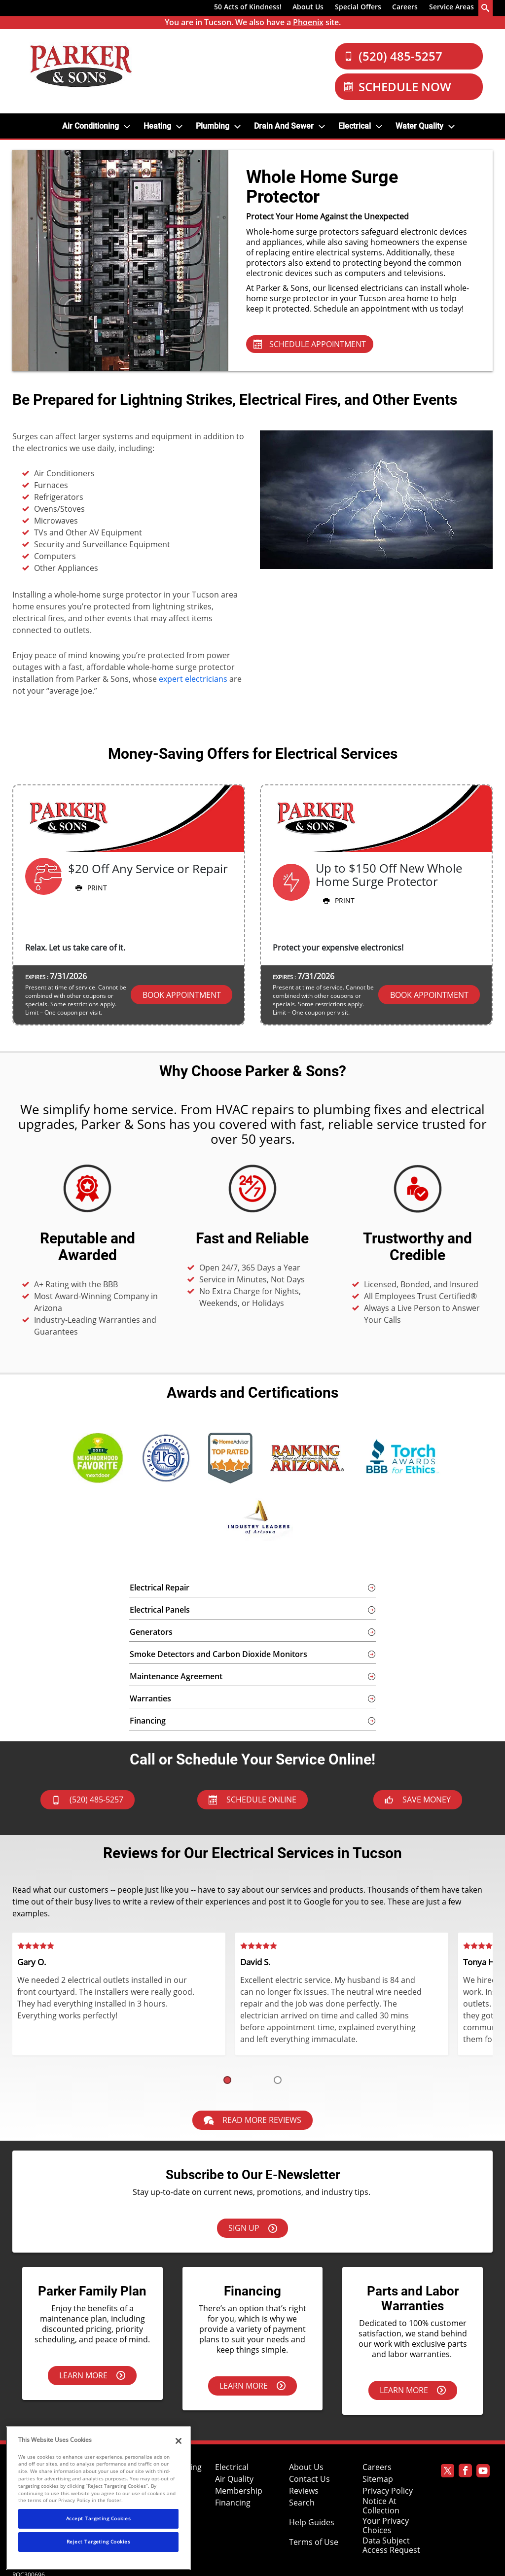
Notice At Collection (380, 2506)
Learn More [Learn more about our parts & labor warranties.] (413, 2390)
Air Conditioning (90, 126)
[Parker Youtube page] (483, 2472)
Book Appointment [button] (182, 994)
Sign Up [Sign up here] (252, 2228)
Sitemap (377, 2479)
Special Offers (358, 6)
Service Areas (451, 6)
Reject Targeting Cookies (99, 2541)
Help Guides (311, 2522)
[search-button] (485, 8)
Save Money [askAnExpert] (418, 1799)
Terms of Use (313, 2542)
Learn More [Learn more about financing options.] (252, 2385)
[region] (98, 2498)
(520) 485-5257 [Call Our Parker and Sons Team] (393, 56)
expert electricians (193, 678)
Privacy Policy (387, 2491)
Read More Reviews (252, 2120)
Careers (405, 6)
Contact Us (309, 2479)
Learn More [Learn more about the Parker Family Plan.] (92, 2375)
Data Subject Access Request (391, 2545)
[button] (227, 2080)
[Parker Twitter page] (447, 2472)
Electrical (354, 126)
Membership (238, 2491)
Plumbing (212, 126)
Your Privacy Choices (385, 2525)
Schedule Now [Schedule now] (397, 86)
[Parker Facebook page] (465, 2472)
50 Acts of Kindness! (248, 6)
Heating (157, 126)
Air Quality (234, 2479)
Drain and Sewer (284, 126)
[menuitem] (248, 8)
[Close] (178, 2441)
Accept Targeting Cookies (98, 2518)
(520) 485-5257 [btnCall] (87, 1799)
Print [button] (90, 888)
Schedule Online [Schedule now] (252, 1799)
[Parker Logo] (81, 66)
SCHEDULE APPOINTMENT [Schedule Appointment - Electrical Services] (309, 344)
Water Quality (419, 126)
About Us (308, 6)
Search (302, 2502)
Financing (233, 2502)
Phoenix (308, 22)
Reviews (304, 2491)
